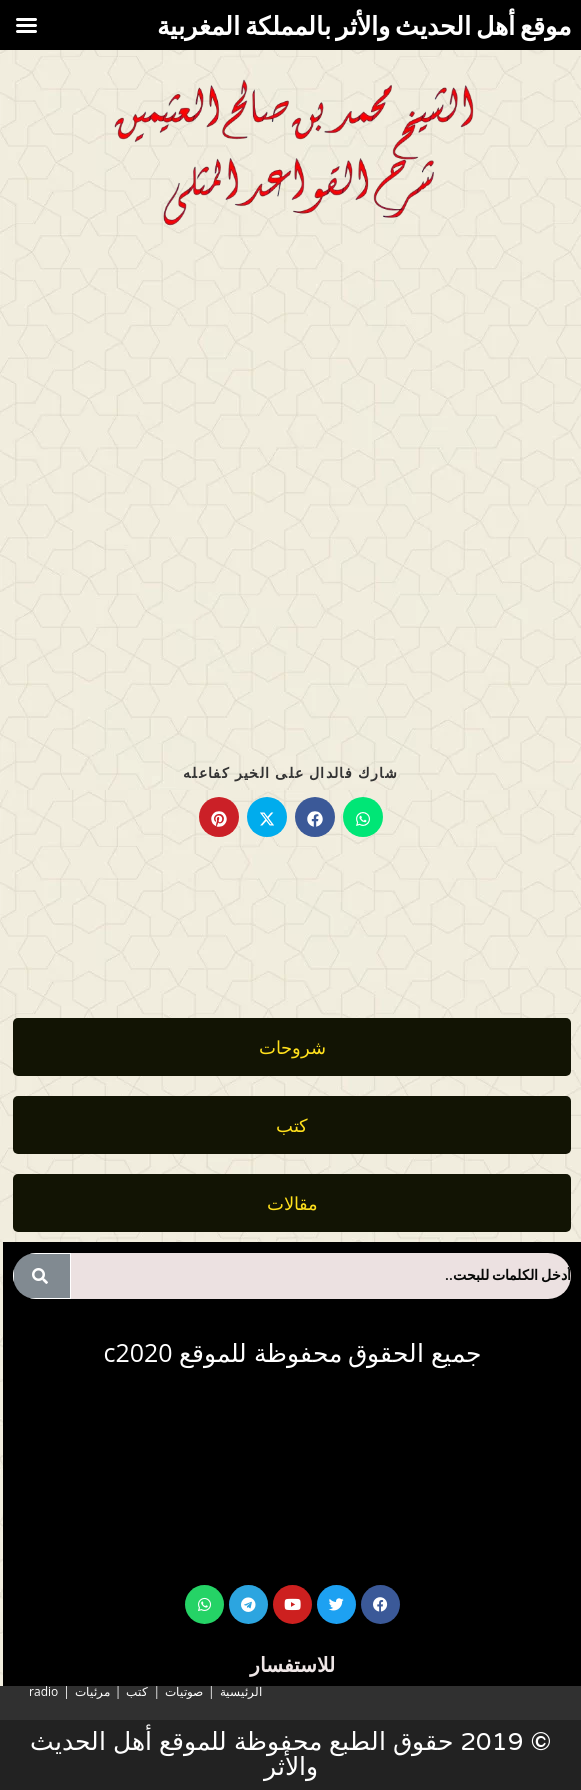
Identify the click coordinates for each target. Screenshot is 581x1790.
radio (43, 1691)
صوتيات (184, 1691)
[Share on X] (267, 817)
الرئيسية (241, 1691)
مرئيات (92, 1691)
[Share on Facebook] (315, 817)
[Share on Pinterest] (219, 817)
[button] (292, 1203)
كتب (137, 1691)
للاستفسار (292, 1664)
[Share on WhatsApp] (363, 817)
